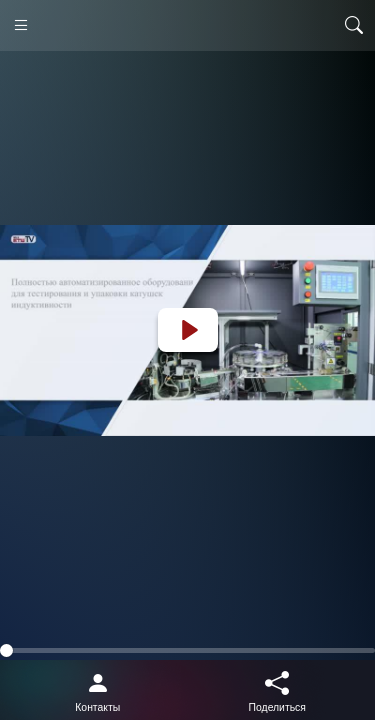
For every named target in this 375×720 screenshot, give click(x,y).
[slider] (187, 650)
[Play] (188, 330)
